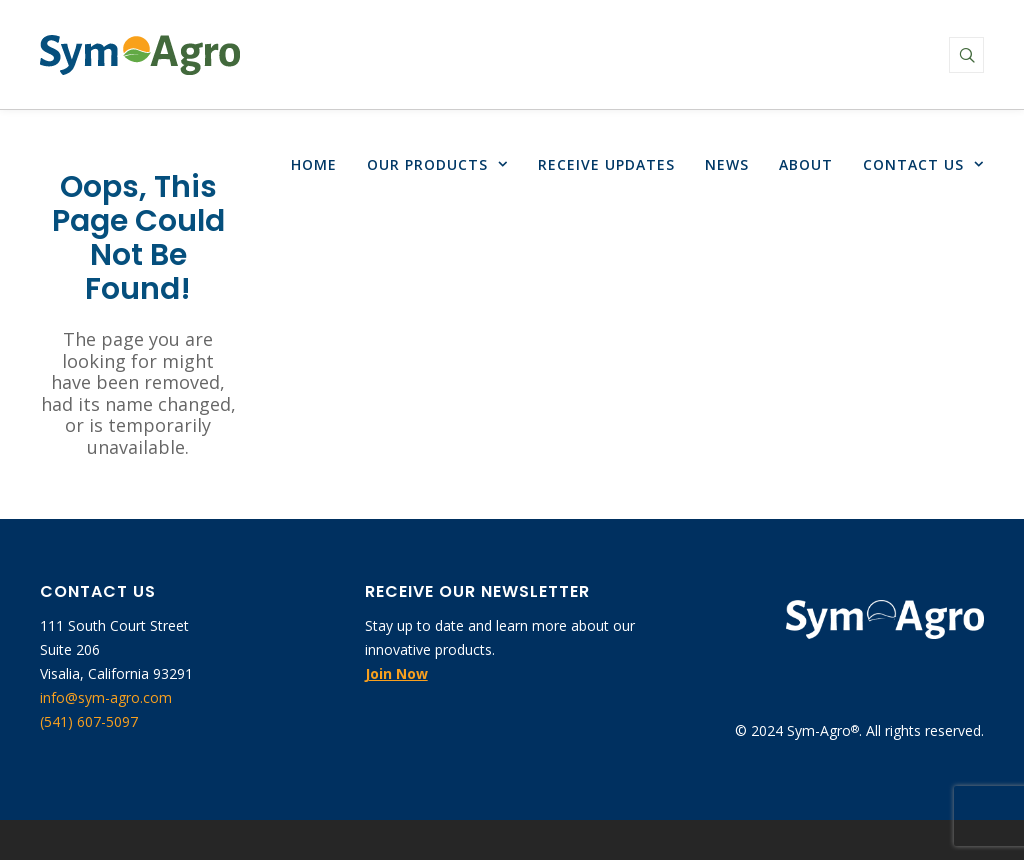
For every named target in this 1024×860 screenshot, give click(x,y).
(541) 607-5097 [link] (89, 721)
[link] (140, 55)
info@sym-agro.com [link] (106, 697)
